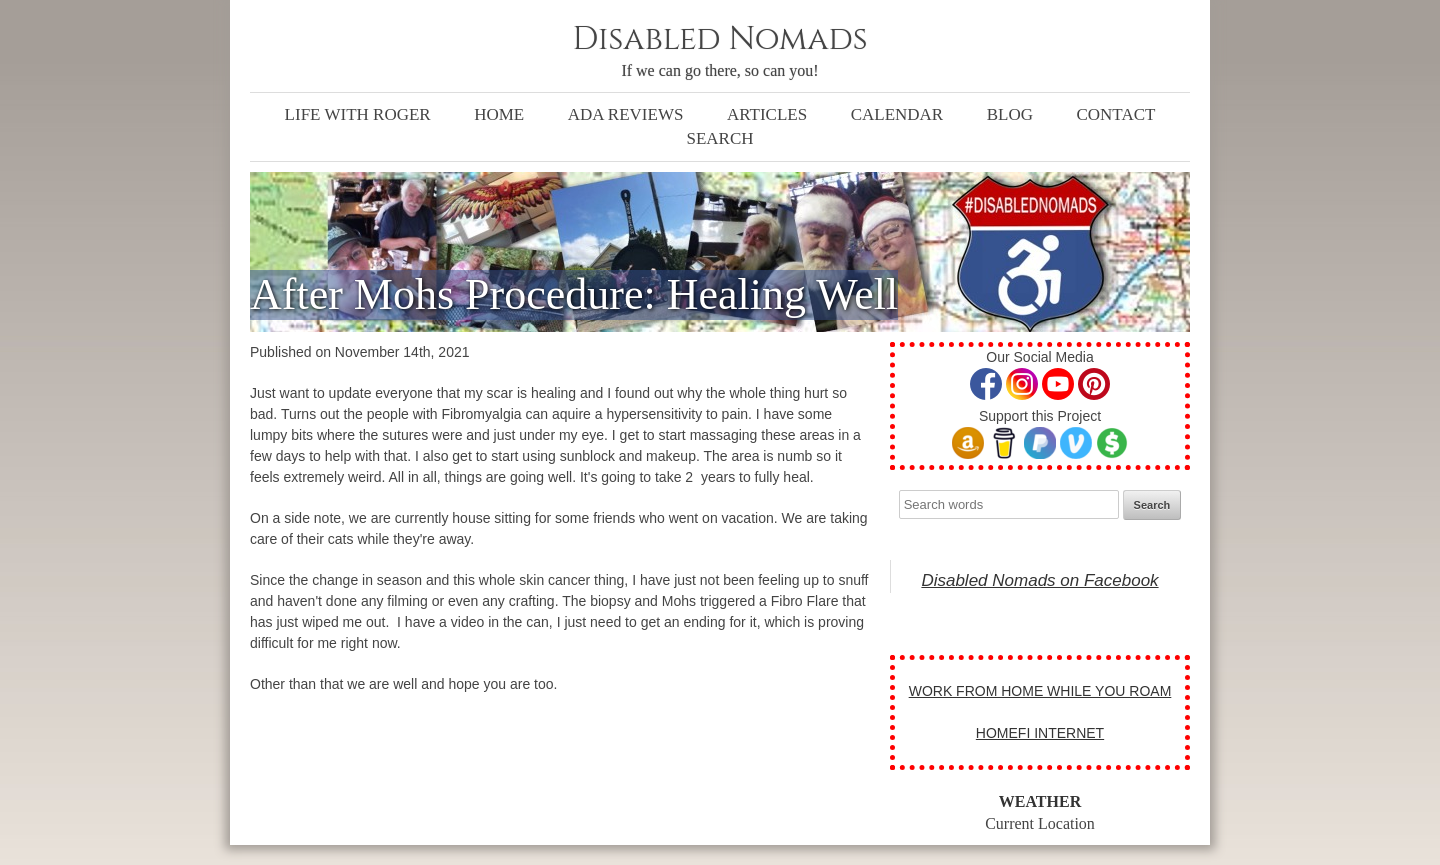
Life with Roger (358, 114)
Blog (1010, 114)
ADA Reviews (626, 114)
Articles (767, 114)
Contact (1115, 114)
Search (719, 138)
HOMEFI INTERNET (1040, 733)
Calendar (897, 114)
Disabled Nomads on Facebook (1039, 580)
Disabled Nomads (719, 39)
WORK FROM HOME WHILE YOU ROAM (1040, 691)
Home (499, 114)
